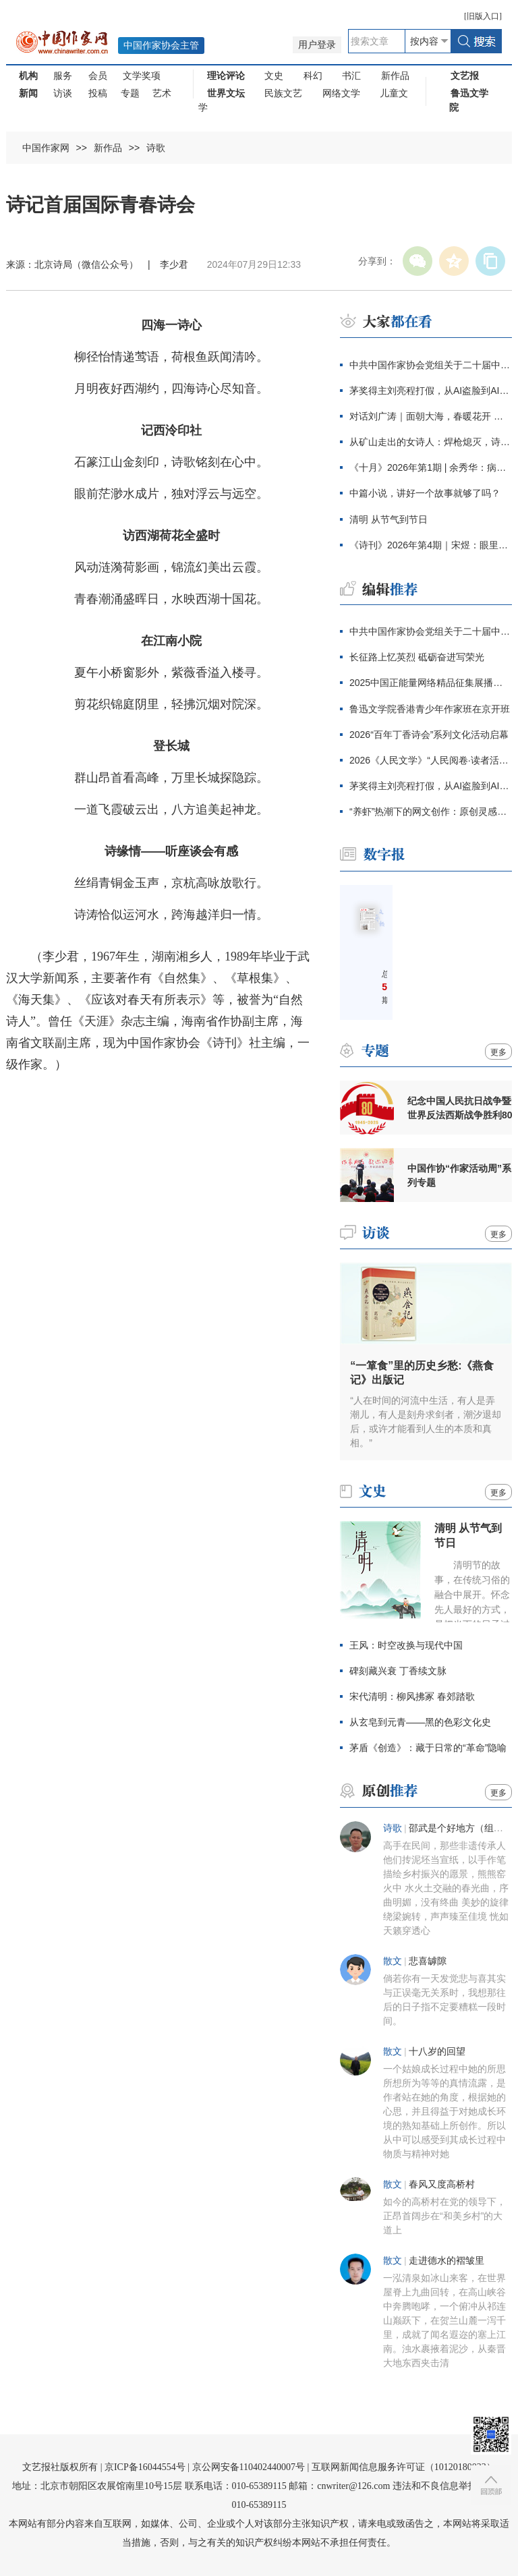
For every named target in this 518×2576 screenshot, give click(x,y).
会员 (97, 75)
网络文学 (341, 93)
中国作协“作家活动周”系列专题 (459, 1175)
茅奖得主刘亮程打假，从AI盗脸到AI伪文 (430, 785)
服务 (62, 75)
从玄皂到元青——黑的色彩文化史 (420, 1722)
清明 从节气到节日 (388, 519)
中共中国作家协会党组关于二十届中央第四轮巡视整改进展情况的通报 (430, 365)
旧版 (483, 16)
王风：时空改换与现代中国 (406, 1645)
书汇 (351, 75)
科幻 (313, 75)
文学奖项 (142, 75)
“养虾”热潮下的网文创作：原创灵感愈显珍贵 (430, 811)
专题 (130, 93)
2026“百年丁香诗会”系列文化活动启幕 (429, 734)
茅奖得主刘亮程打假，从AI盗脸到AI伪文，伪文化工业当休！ (430, 390)
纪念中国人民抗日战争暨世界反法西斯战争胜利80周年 (460, 1108)
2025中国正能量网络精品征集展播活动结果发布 (430, 682)
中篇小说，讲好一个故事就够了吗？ (424, 493)
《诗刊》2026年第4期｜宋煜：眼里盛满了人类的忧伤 (430, 545)
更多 (498, 1052)
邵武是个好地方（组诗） (461, 1828)
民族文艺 (283, 93)
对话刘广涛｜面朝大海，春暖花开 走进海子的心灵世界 (430, 416)
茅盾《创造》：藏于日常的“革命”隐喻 (428, 1747)
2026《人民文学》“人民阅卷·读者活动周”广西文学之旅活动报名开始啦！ (430, 760)
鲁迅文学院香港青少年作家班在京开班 (429, 709)
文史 (273, 75)
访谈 (62, 93)
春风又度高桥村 (442, 2184)
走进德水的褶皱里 (446, 2261)
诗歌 (155, 147)
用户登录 (317, 45)
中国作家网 (45, 147)
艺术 (161, 93)
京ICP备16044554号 (145, 2467)
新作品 (395, 75)
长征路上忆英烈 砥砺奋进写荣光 (416, 657)
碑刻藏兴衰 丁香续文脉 (398, 1670)
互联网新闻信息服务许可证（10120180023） (404, 2467)
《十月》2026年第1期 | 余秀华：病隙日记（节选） (430, 467)
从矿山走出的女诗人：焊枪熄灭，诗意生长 (430, 441)
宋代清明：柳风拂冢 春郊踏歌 (412, 1696)
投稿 (97, 93)
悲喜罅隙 (428, 1961)
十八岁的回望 (437, 2052)
